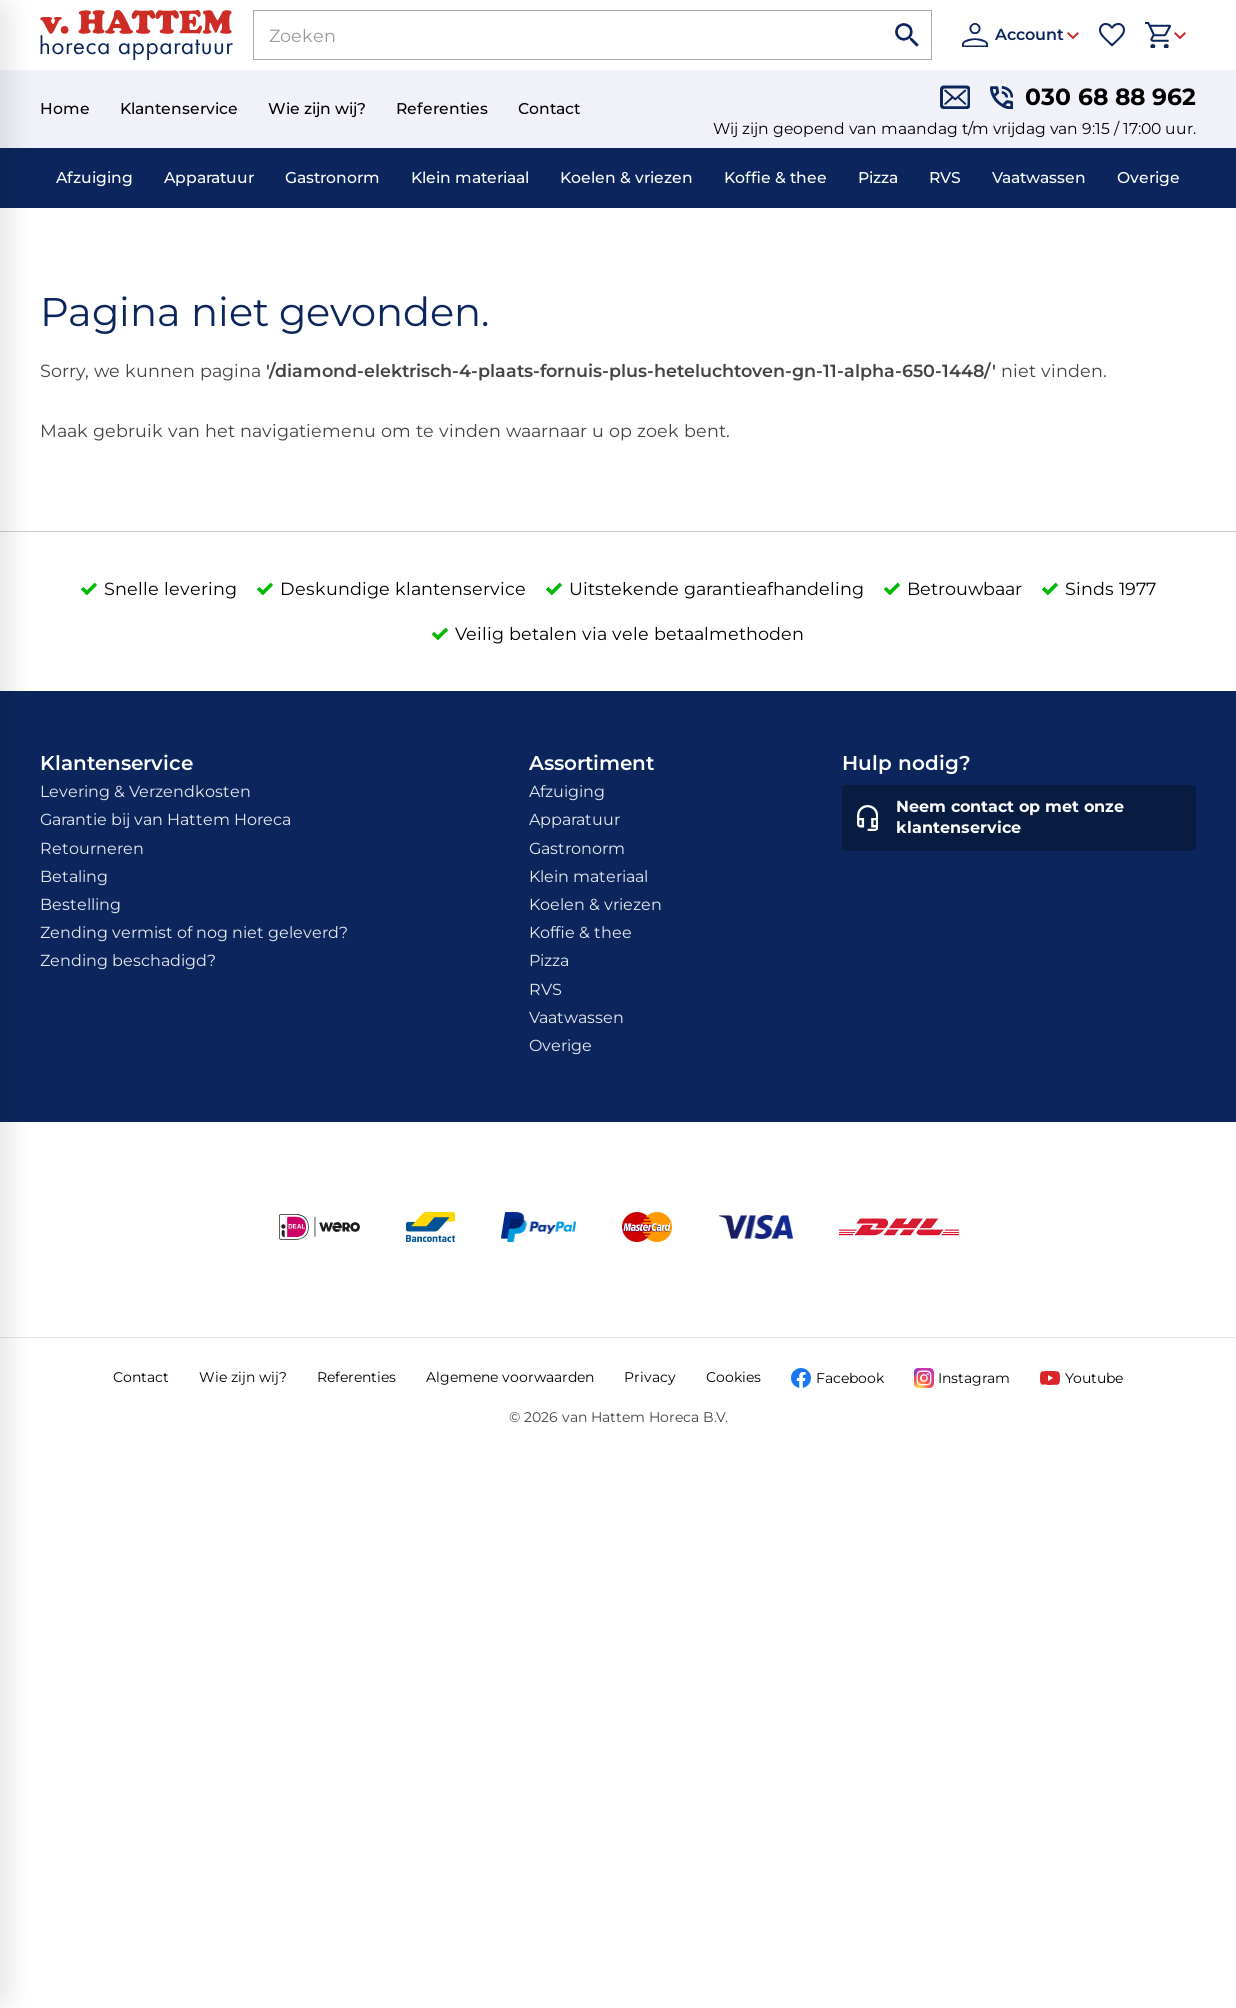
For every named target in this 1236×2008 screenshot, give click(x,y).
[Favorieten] (1112, 35)
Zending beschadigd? (128, 960)
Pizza (878, 177)
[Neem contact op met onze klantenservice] (1019, 818)
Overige (1148, 177)
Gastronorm (332, 177)
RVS (945, 177)
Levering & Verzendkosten (145, 791)
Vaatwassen (1039, 177)
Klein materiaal (470, 177)
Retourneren (92, 848)
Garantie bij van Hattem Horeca (165, 819)
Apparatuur (209, 177)
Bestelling (80, 904)
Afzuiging (94, 177)
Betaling (74, 876)
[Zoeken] (545, 35)
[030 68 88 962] (1093, 97)
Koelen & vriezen (626, 177)
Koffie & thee (775, 177)
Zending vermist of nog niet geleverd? (194, 932)
